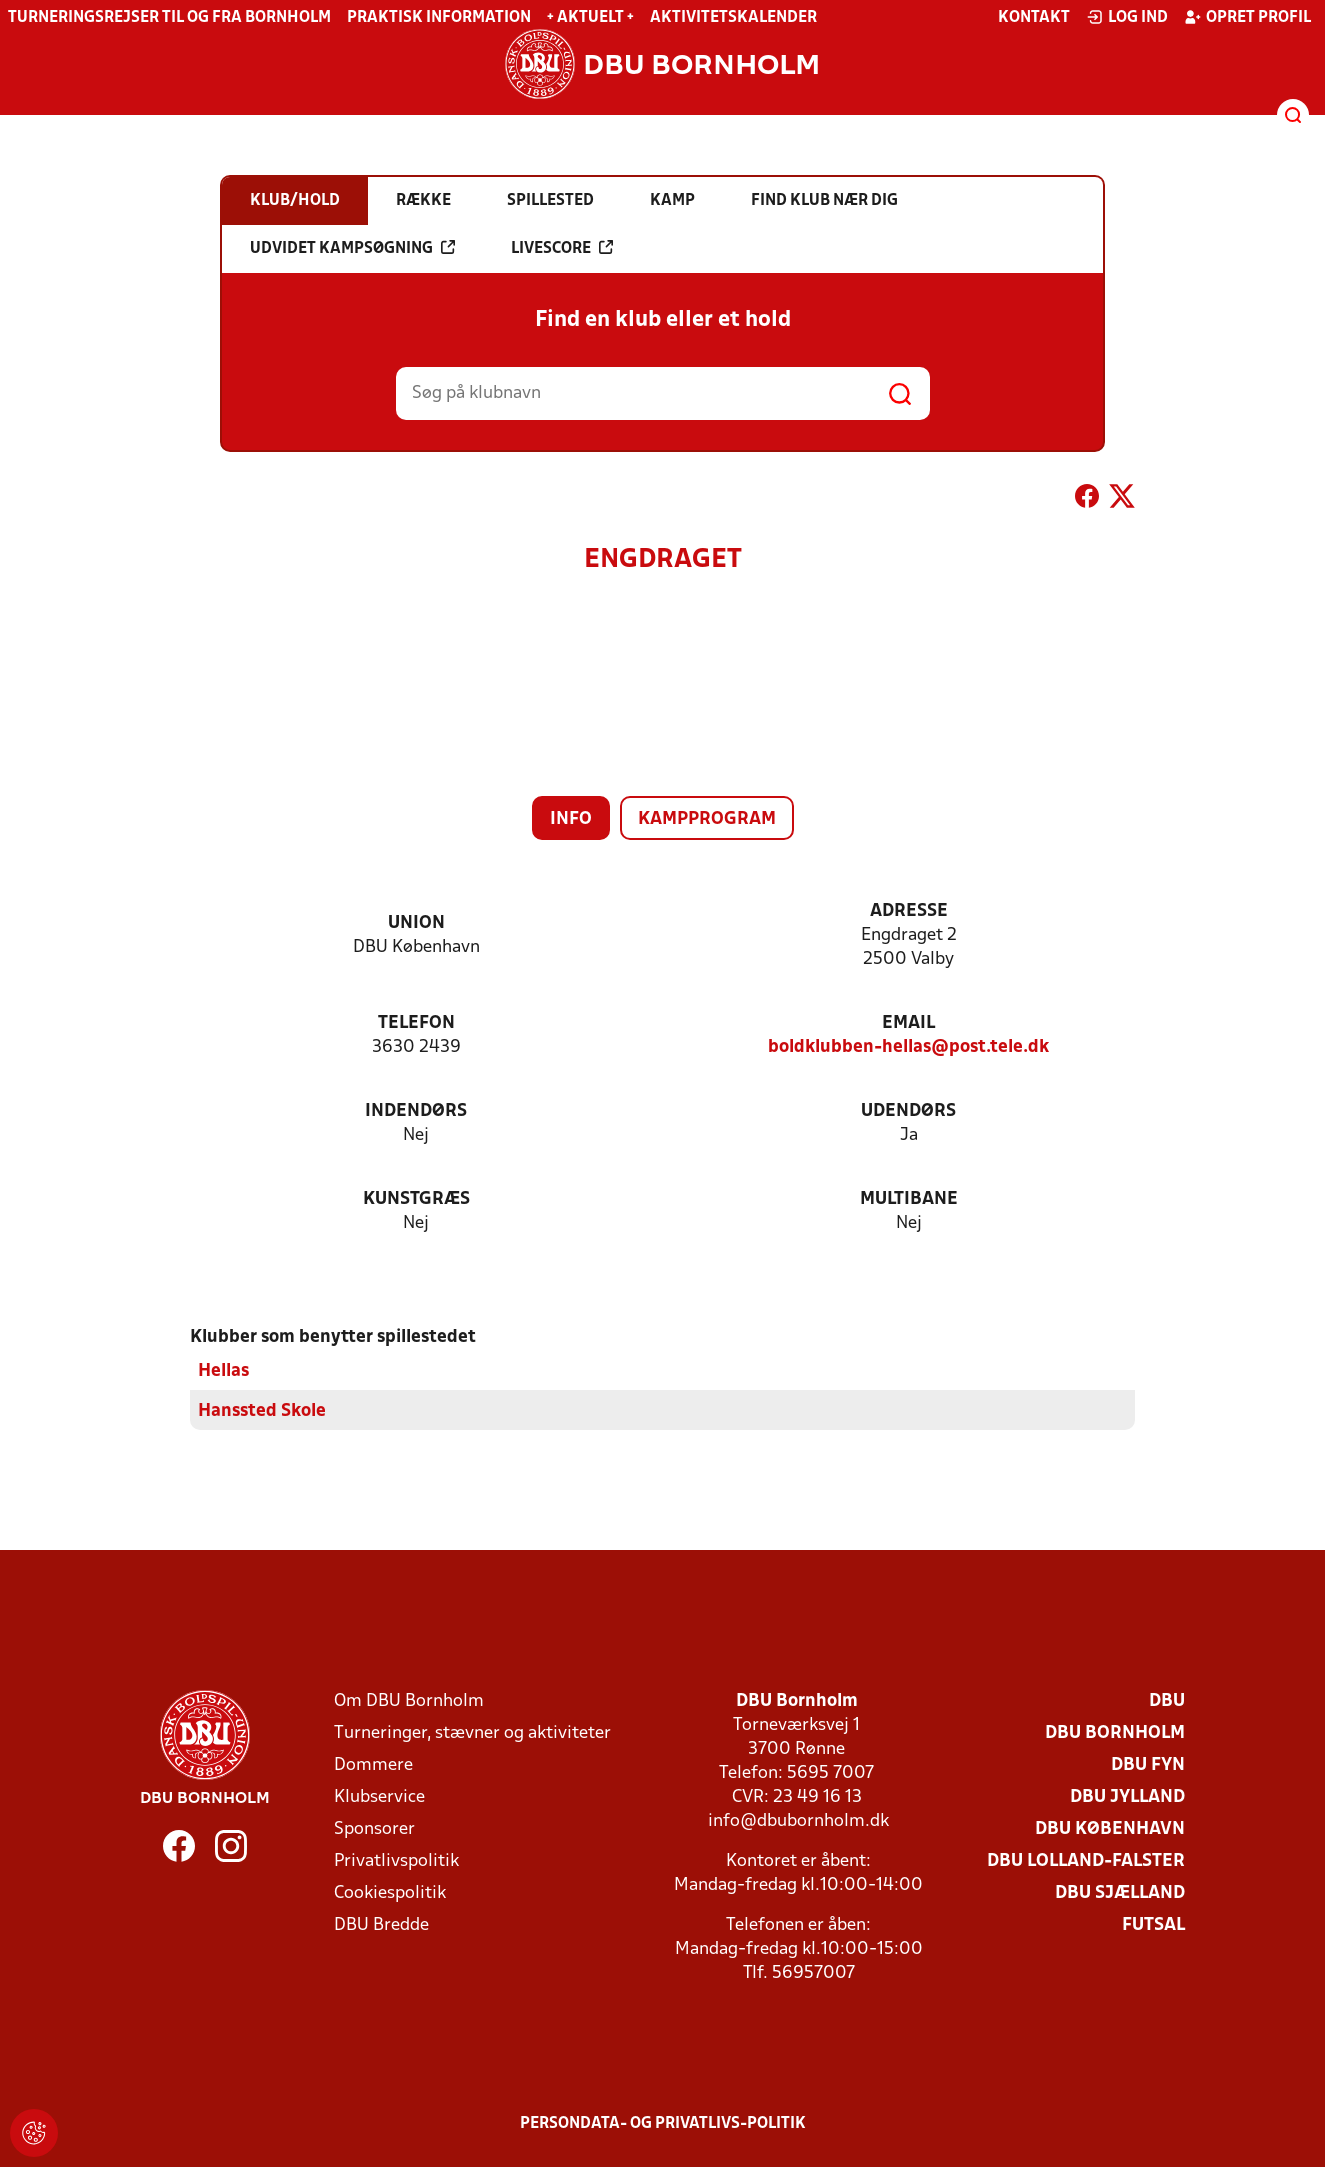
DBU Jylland (1127, 1797)
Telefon (416, 1023)
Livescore (562, 248)
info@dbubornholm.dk (798, 1821)
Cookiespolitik (390, 1893)
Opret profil (1247, 17)
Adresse (909, 911)
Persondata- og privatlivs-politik (663, 2124)
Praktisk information (439, 18)
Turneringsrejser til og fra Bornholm (169, 18)
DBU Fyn (1148, 1765)
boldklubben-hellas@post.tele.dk (908, 1047)
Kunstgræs (416, 1199)
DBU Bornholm (1115, 1733)
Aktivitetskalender (733, 18)
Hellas (223, 1371)
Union (416, 923)
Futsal (1153, 1925)
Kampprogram (707, 819)
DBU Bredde (381, 1925)
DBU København (1110, 1829)
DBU (1167, 1701)
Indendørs (416, 1111)
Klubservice (379, 1797)
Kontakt (1034, 18)
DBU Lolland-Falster (1086, 1861)
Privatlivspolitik (396, 1861)
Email (908, 1023)
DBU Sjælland (1120, 1893)
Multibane (909, 1199)
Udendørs (908, 1111)
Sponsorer (374, 1829)
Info (571, 819)
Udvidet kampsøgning (352, 248)
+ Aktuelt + (590, 18)
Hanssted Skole (262, 1411)
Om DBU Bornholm (409, 1701)
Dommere (373, 1765)
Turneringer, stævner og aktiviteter (472, 1733)
